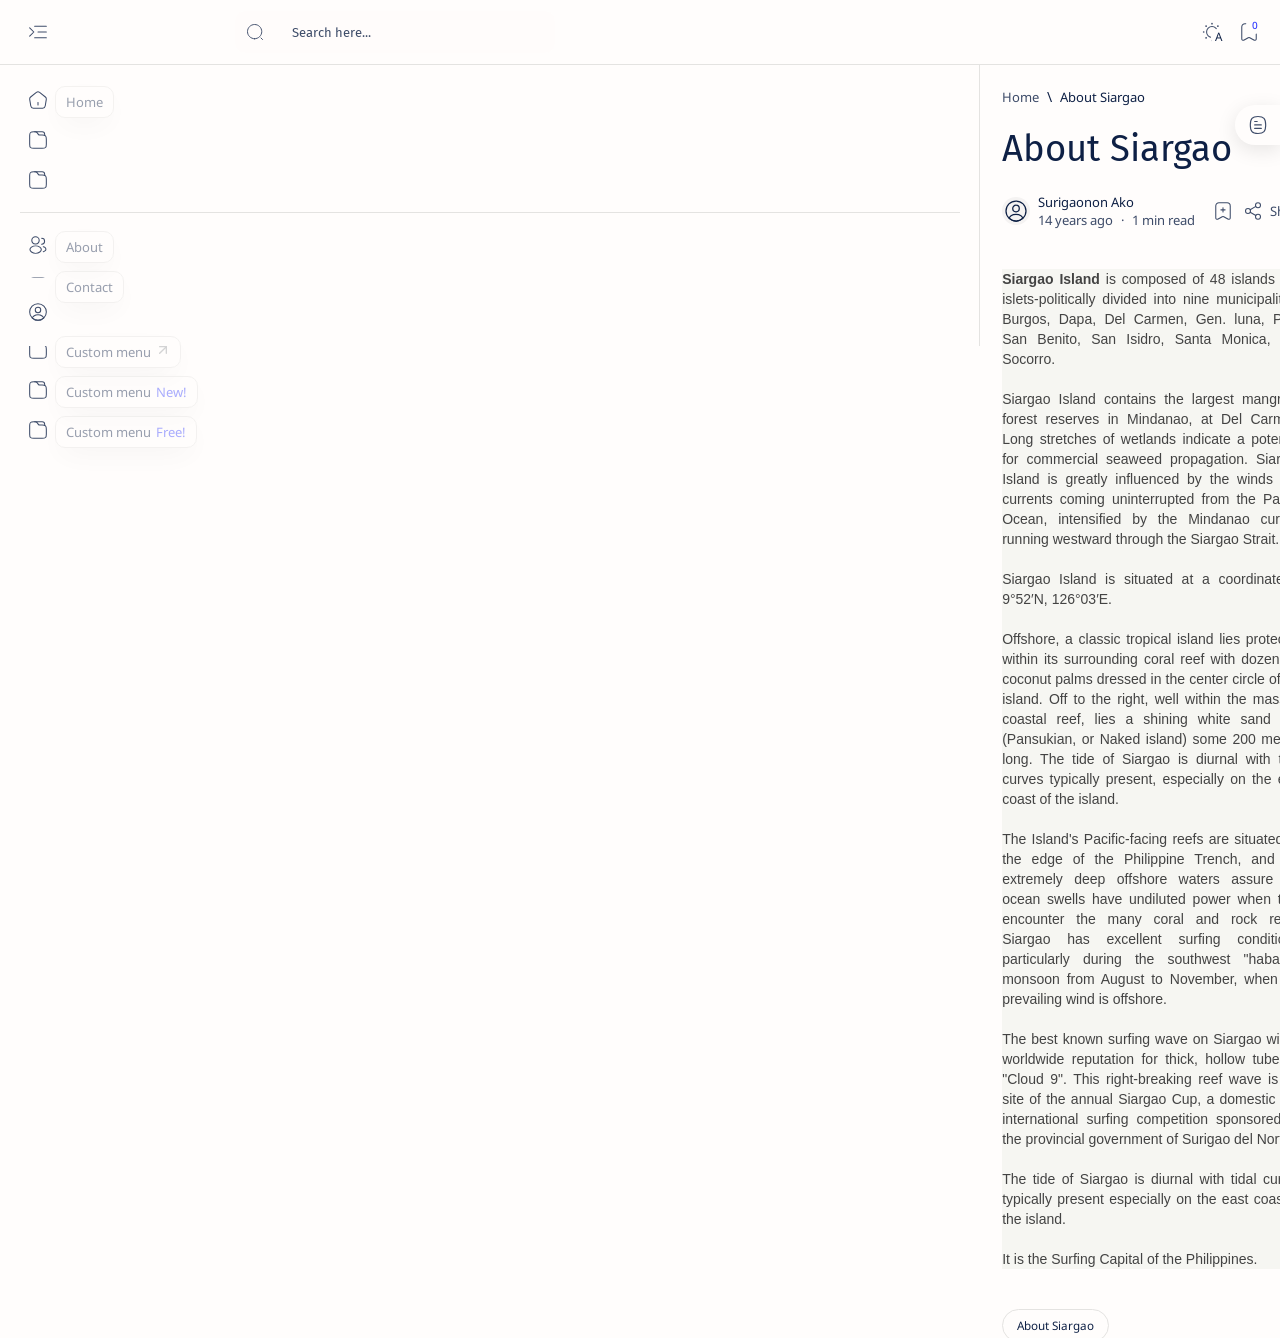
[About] (37, 245)
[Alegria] (1052, 543)
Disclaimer (1027, 1209)
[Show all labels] (990, 1143)
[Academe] (1160, 1046)
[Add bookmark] (827, 207)
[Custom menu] (37, 350)
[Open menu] (37, 32)
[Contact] (37, 285)
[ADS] (1015, 1096)
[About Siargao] (228, 97)
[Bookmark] (1248, 32)
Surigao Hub (184, 1299)
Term (963, 1209)
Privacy (1098, 1209)
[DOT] (1052, 653)
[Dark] (1211, 32)
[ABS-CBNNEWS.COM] (1015, 1046)
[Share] (877, 207)
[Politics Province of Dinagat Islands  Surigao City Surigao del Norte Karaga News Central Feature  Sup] (1015, 946)
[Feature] (1059, 313)
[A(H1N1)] (1015, 996)
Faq (1150, 1209)
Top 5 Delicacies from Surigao (1089, 340)
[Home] (37, 100)
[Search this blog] (395, 32)
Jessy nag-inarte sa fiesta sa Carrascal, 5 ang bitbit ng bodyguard (1083, 483)
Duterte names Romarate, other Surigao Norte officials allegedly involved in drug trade (1099, 592)
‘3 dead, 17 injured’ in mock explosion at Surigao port (1079, 822)
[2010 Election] (1160, 946)
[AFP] (1160, 1096)
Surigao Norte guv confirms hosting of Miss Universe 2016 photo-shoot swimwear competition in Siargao (1089, 712)
